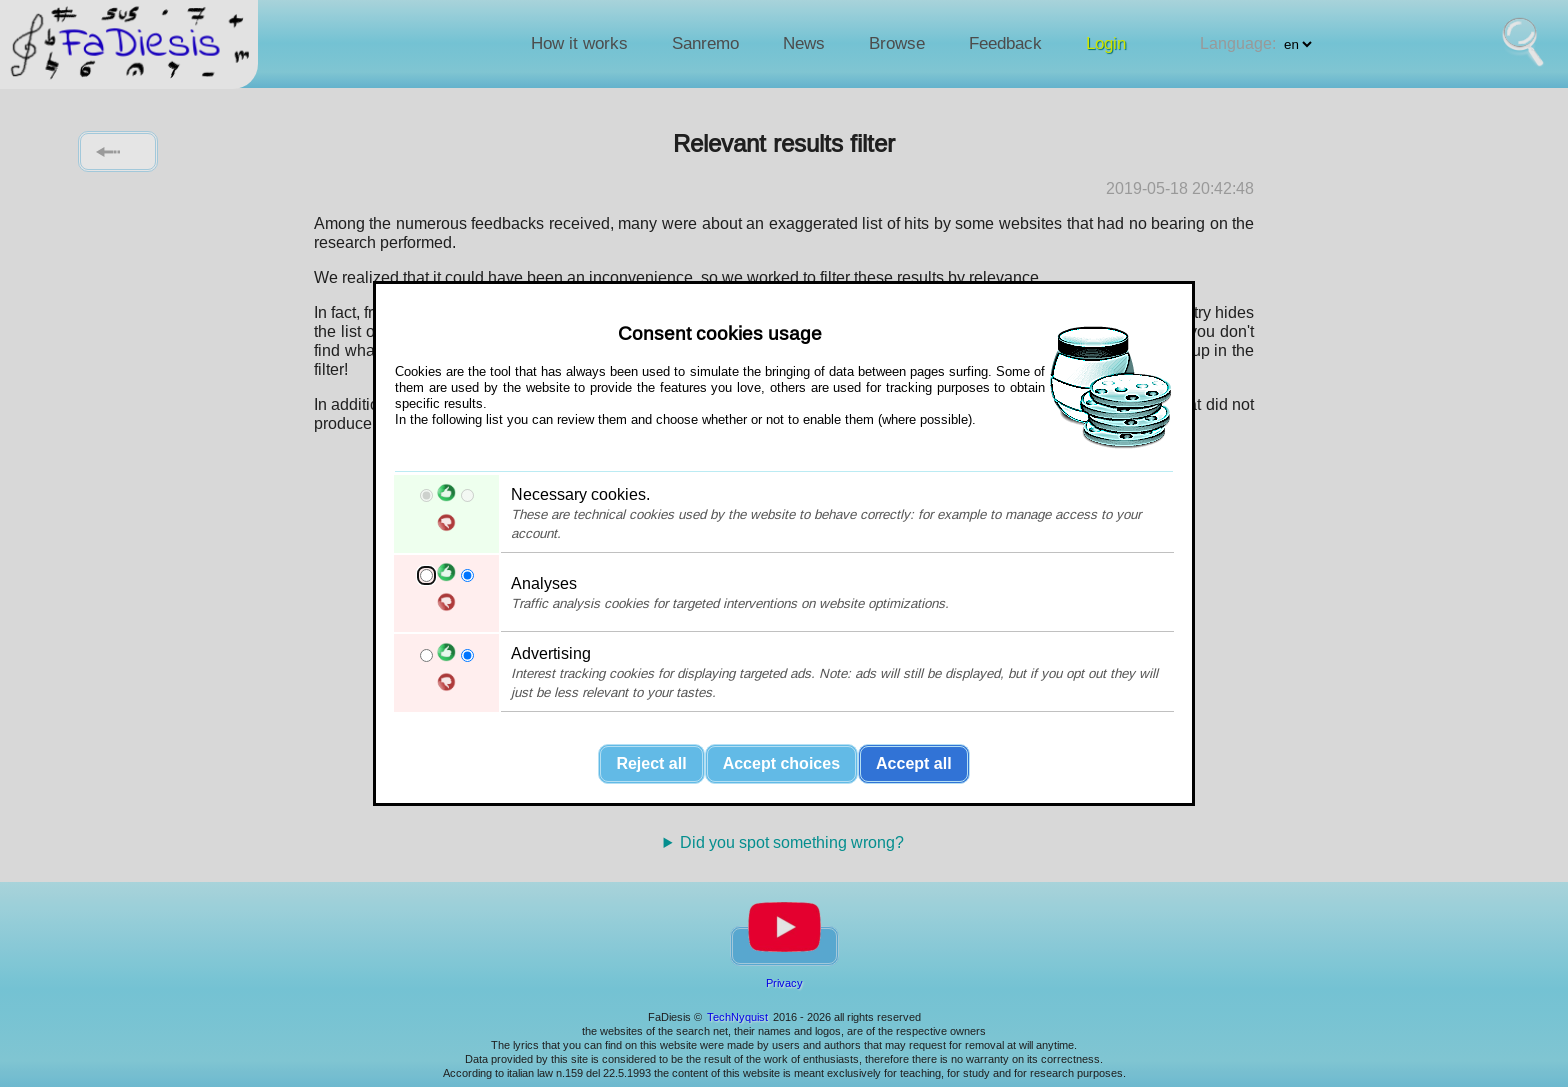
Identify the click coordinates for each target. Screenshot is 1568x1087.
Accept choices (781, 763)
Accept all (914, 763)
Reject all (651, 763)
